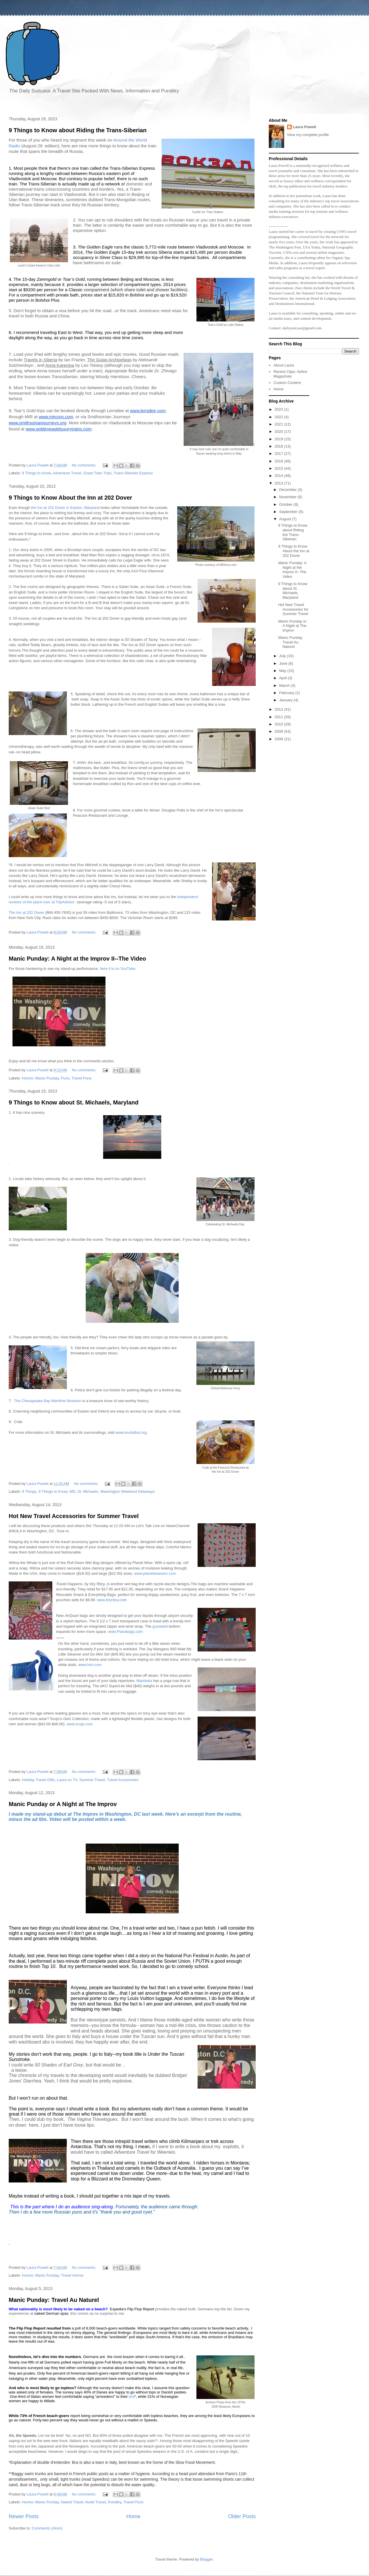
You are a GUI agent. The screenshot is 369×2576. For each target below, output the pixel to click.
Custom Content (287, 382)
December (288, 489)
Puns (65, 1078)
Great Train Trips (97, 473)
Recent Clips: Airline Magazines (290, 373)
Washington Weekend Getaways (127, 1491)
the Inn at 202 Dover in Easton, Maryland (66, 507)
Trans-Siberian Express (133, 473)
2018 (279, 446)
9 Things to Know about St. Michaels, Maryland (74, 1102)
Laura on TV (67, 1780)
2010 (279, 724)
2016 (279, 461)
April (283, 678)
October (286, 504)
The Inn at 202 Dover (26, 912)
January (286, 700)
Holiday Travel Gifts (38, 1780)
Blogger (206, 2559)
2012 (279, 709)
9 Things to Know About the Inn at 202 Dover (70, 497)
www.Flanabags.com (125, 1631)
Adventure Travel (67, 473)
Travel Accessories (123, 1780)
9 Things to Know (36, 473)
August (285, 519)
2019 (279, 439)
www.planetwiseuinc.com (155, 1573)
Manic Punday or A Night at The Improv (63, 1804)
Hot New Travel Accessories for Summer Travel (74, 1516)
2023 (279, 409)
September (289, 512)
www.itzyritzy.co (110, 1600)
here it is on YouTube (117, 968)
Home (133, 2516)
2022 (279, 417)
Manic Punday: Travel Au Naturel (54, 2300)
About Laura (283, 365)
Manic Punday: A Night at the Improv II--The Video (77, 958)
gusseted (160, 1626)
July (283, 656)
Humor (27, 1078)
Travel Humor (72, 2275)
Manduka (144, 1680)
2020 (279, 431)
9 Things (29, 1491)
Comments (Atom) (47, 2528)
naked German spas (51, 2313)
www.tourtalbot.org (131, 1432)
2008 (279, 739)
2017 (279, 453)
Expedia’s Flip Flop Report (132, 2309)
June (284, 663)
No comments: (84, 465)
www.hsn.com (89, 1664)
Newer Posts (24, 2516)
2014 (279, 475)
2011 (279, 717)
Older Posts (242, 2516)
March (285, 685)
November (288, 497)
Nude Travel (95, 2502)
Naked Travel (72, 2502)
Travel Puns (81, 1078)
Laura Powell (304, 127)
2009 (279, 731)
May (283, 670)
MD (72, 1491)
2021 (279, 424)
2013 (279, 483)
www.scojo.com (80, 1724)
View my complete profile (308, 135)
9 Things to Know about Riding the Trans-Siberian (77, 130)
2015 (279, 468)
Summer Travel (92, 1780)
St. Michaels (88, 1491)
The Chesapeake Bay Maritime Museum (47, 1401)
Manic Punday (47, 1078)
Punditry (114, 2502)
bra (131, 2396)
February (287, 693)
